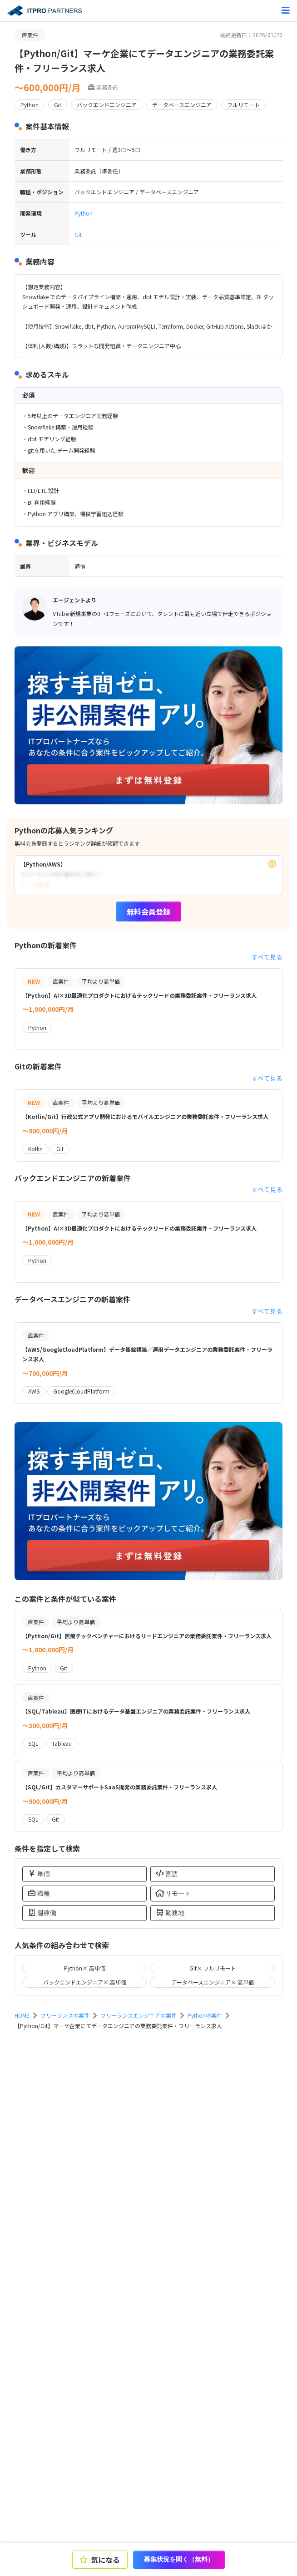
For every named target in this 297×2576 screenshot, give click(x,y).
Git (78, 234)
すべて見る (267, 956)
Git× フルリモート (212, 1968)
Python (83, 213)
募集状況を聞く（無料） (179, 2559)
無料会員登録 (148, 911)
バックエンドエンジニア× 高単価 (84, 1982)
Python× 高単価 (84, 1968)
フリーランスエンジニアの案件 (138, 2015)
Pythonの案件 (205, 2015)
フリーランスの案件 (64, 2015)
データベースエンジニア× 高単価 (212, 1982)
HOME (22, 2015)
